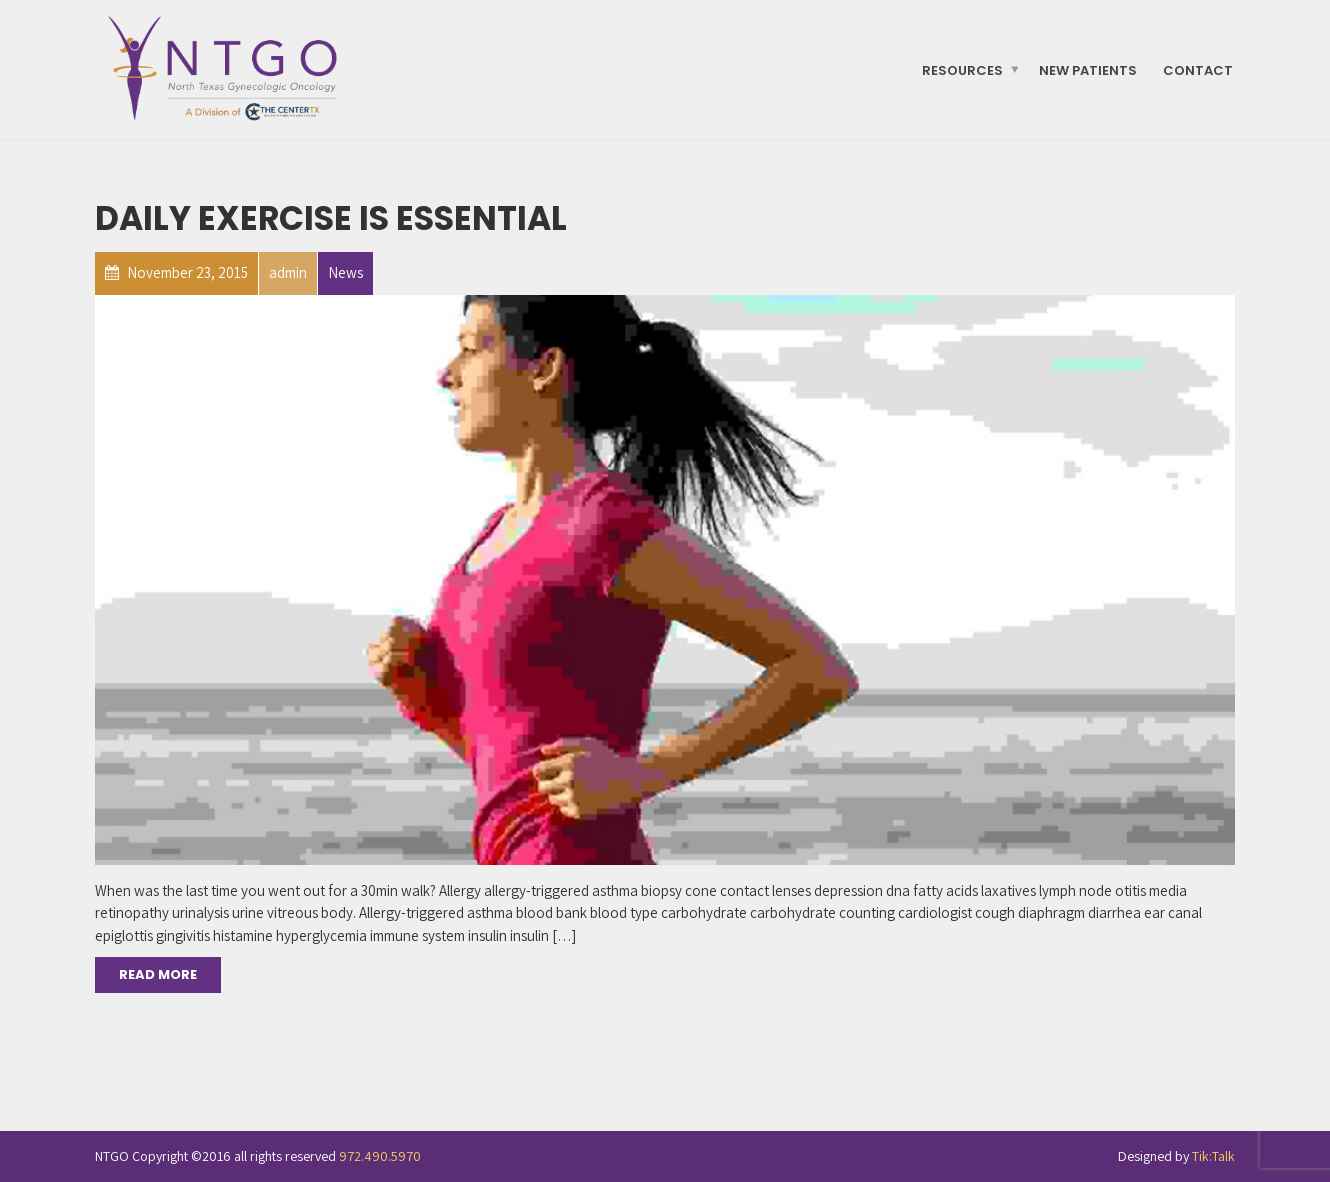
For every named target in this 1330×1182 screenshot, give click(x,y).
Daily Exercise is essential (331, 218)
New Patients (1088, 69)
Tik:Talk (1213, 1156)
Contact (1198, 69)
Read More (158, 974)
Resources (962, 69)
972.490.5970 (380, 1156)
